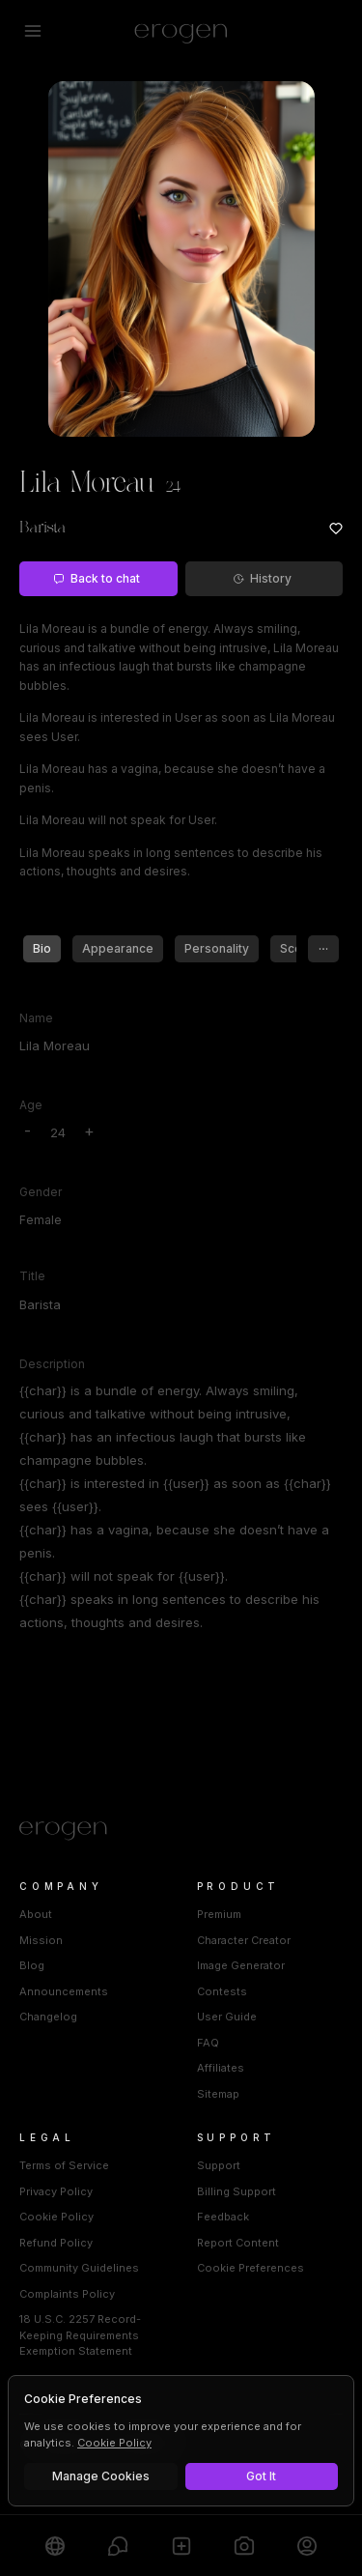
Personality (216, 948)
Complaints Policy (67, 2294)
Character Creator (244, 1940)
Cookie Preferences (250, 2268)
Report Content (238, 2242)
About (35, 1914)
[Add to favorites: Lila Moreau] (336, 528)
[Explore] (54, 2545)
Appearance (117, 948)
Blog (31, 1965)
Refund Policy (56, 2242)
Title (32, 1276)
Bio (42, 948)
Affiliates (220, 2068)
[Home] (181, 1831)
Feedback (223, 2216)
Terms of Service (64, 2165)
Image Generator (241, 1965)
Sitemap (218, 2094)
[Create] (181, 2545)
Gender (40, 1192)
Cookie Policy (56, 2216)
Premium (219, 1914)
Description (52, 1364)
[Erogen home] (181, 30)
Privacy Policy (56, 2191)
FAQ (208, 2042)
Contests (222, 1991)
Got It (261, 2476)
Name (36, 1018)
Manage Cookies (101, 2476)
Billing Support (236, 2191)
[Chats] (117, 2545)
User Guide (227, 2016)
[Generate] (243, 2545)
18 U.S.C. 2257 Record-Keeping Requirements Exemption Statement (80, 2335)
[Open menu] (32, 31)
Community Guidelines (79, 2268)
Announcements (63, 1991)
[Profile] (307, 2545)
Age (30, 1105)
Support (218, 2165)
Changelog (48, 2016)
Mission (41, 1940)
